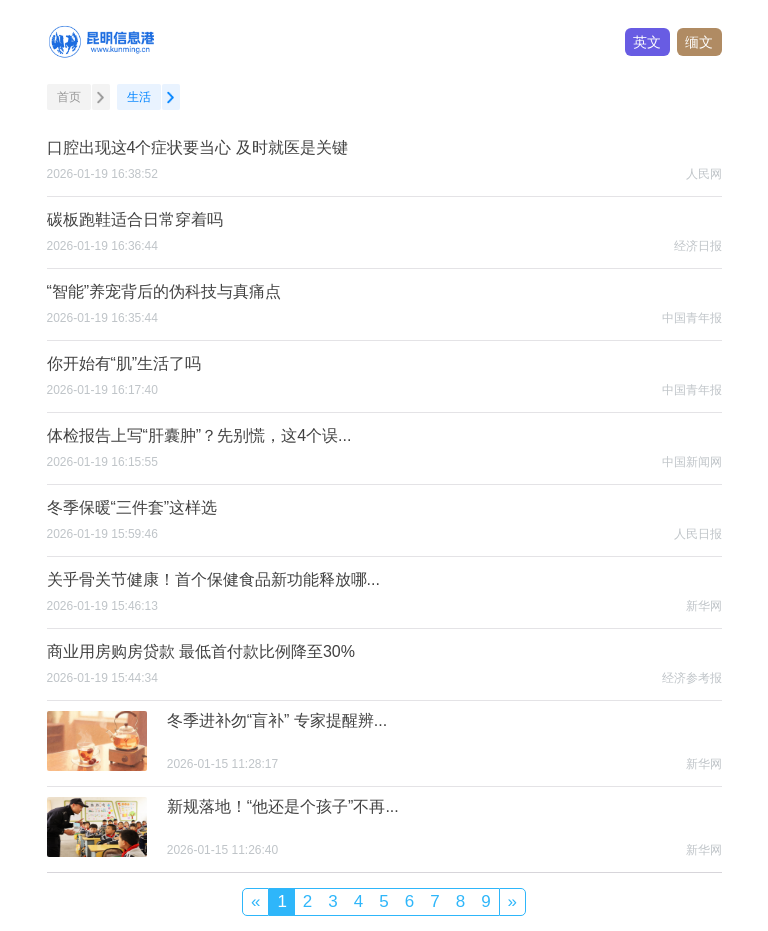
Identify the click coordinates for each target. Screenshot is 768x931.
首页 (69, 97)
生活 (139, 97)
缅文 (699, 42)
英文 (647, 42)
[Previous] (255, 901)
